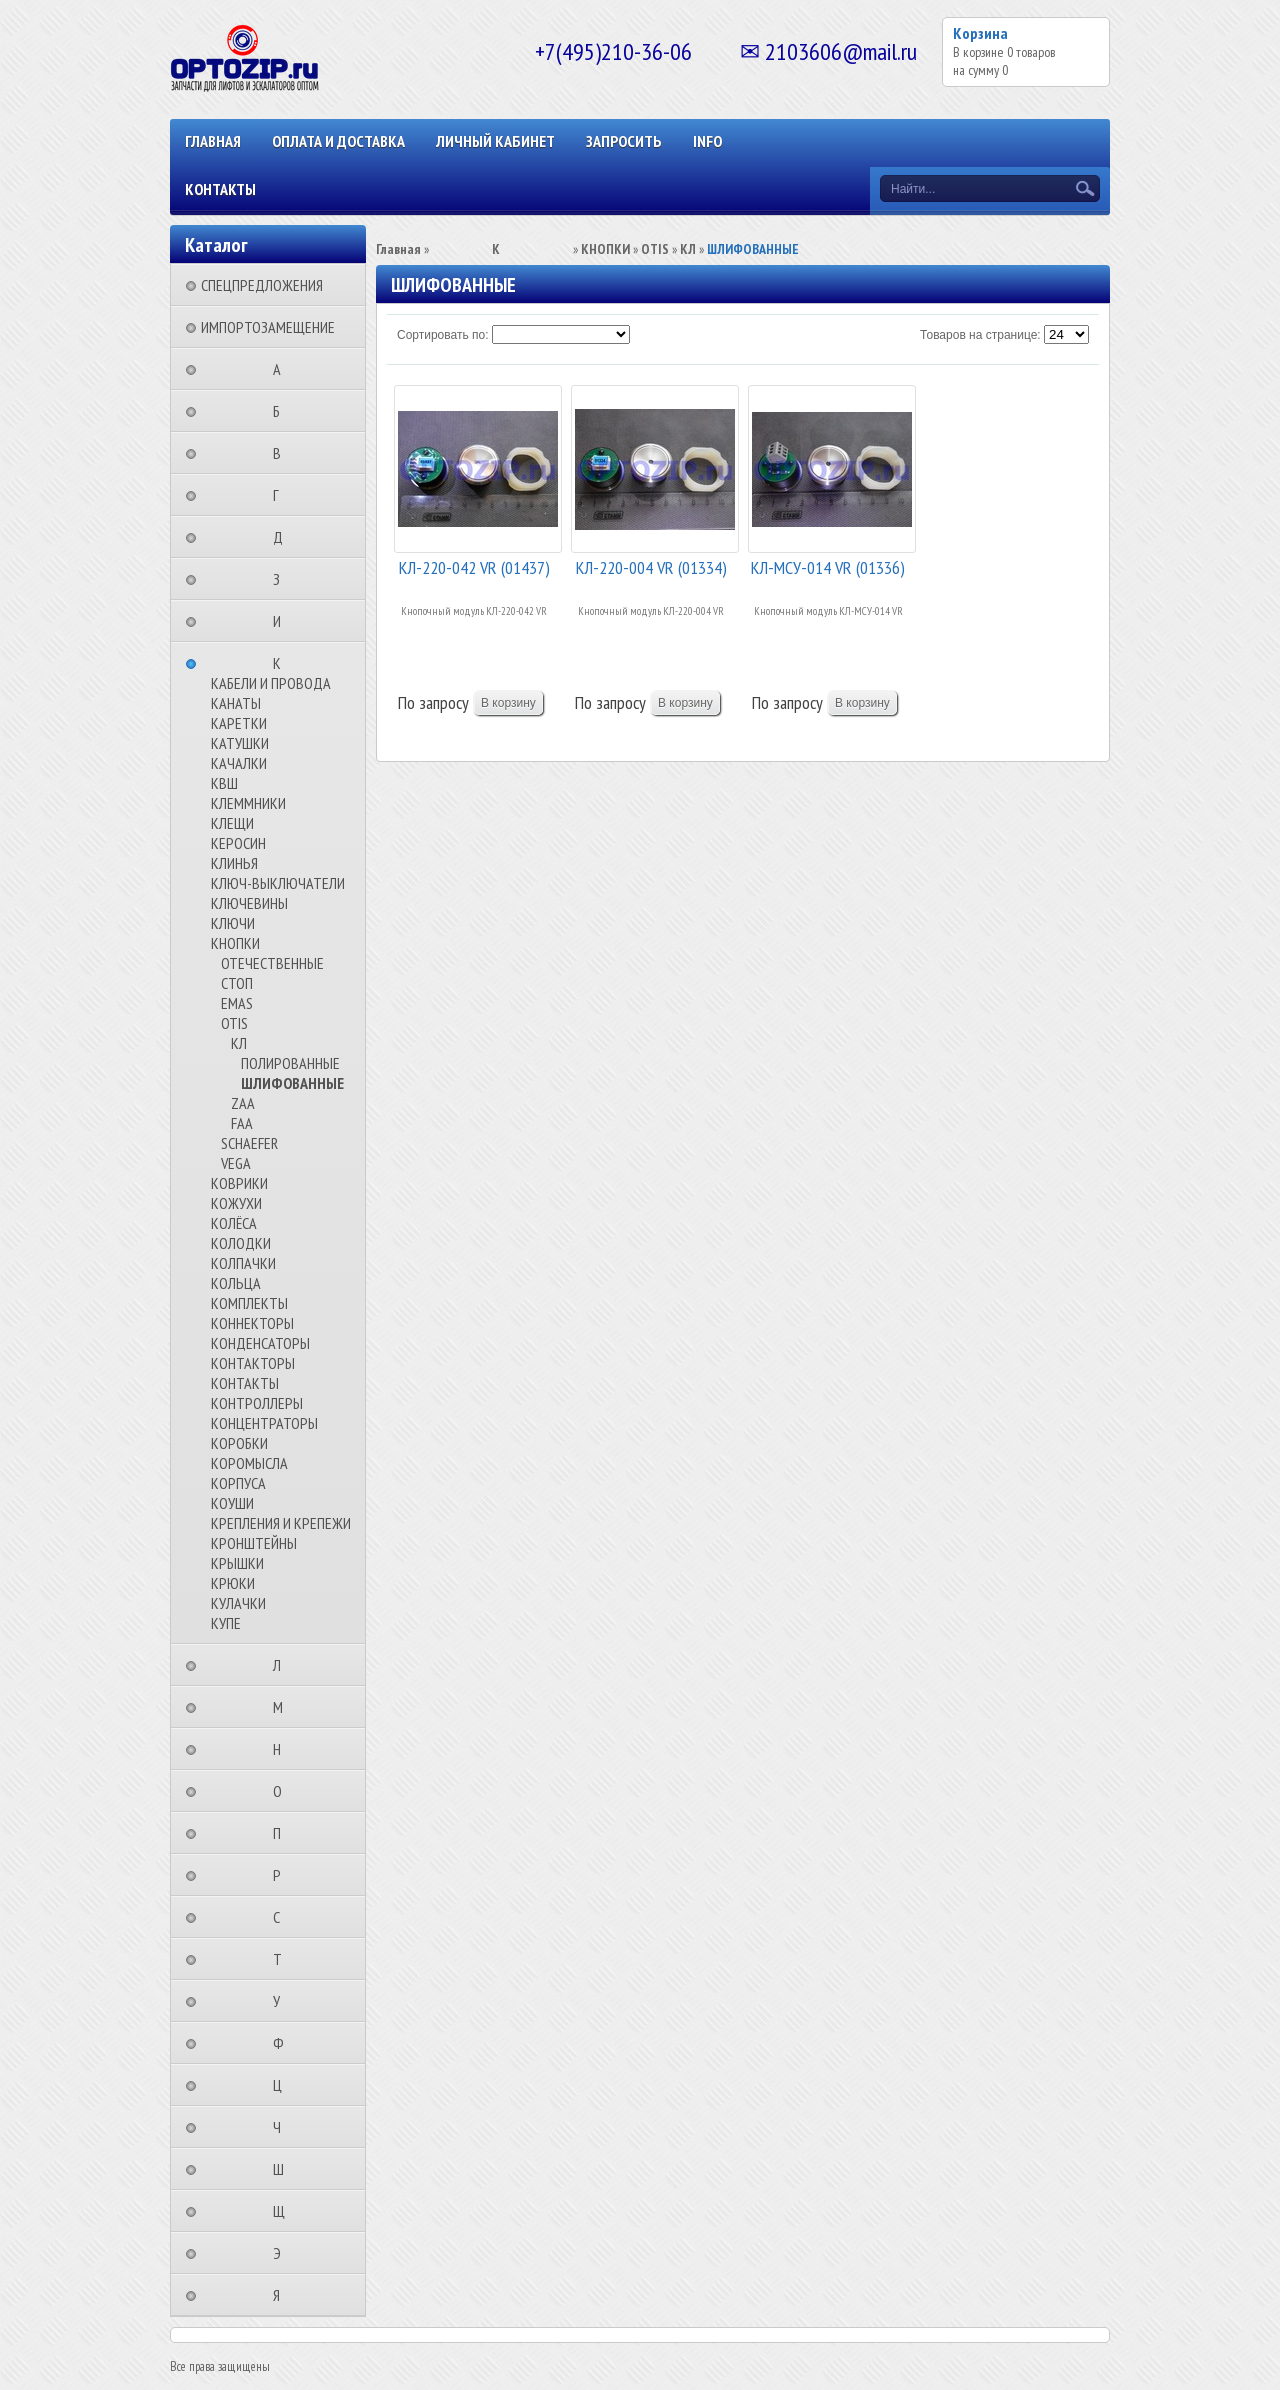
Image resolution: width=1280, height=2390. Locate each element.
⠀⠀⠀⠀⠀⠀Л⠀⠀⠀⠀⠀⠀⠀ (283, 1665)
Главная (213, 141)
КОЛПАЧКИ (243, 1263)
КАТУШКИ (240, 743)
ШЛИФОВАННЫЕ (292, 1083)
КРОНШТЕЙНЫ (254, 1543)
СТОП (237, 983)
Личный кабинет (495, 141)
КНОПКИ (235, 943)
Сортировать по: (443, 335)
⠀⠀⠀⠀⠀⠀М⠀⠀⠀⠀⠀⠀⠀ (284, 1707)
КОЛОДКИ (241, 1243)
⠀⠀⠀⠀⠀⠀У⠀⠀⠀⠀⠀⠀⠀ (282, 2001)
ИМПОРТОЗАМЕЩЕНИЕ (268, 327)
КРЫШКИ (237, 1563)
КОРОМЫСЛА (249, 1463)
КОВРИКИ (239, 1183)
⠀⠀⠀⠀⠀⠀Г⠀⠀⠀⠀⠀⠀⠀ (282, 495)
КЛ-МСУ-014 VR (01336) (828, 567)
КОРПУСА (238, 1483)
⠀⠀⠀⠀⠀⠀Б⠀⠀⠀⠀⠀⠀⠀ (282, 411)
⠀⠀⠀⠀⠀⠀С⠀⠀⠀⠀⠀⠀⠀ (282, 1917)
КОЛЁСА (234, 1223)
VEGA (236, 1163)
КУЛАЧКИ (238, 1603)
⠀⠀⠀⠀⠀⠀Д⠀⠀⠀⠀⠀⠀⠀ (284, 537)
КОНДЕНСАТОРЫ (260, 1343)
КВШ (224, 783)
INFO (707, 141)
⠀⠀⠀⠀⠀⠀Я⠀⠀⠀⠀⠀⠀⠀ (282, 2295)
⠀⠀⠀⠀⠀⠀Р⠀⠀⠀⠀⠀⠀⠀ (283, 1875)
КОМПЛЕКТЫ (249, 1303)
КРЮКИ (233, 1583)
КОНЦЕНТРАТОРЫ (264, 1423)
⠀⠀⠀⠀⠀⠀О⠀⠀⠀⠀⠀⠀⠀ (283, 1791)
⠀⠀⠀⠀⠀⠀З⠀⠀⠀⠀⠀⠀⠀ (282, 579)
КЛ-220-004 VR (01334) (651, 567)
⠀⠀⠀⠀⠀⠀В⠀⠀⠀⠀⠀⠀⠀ (283, 453)
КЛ (239, 1043)
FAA (242, 1123)
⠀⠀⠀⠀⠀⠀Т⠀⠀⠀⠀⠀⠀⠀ (283, 1959)
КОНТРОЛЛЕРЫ (257, 1403)
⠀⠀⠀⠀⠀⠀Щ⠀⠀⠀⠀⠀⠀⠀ (285, 2211)
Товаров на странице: (980, 335)
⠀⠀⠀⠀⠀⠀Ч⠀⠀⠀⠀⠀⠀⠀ (283, 2127)
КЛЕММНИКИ (248, 803)
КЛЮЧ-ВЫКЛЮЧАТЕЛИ (278, 883)
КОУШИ (232, 1503)
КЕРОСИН (238, 843)
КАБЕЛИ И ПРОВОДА (271, 683)
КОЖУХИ (236, 1203)
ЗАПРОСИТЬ (624, 141)
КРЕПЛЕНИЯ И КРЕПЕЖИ (281, 1523)
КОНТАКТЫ (220, 189)
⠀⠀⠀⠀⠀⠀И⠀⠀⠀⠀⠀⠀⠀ (283, 621)
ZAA (243, 1103)
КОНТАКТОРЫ (253, 1363)
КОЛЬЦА (236, 1283)
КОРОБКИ (239, 1443)
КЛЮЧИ (233, 923)
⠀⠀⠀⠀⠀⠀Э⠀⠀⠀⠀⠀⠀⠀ (283, 2253)
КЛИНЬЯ (234, 863)
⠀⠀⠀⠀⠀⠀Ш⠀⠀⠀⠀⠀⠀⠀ (284, 2169)
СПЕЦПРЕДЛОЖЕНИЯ (262, 285)
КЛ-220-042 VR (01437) (474, 567)
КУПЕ (226, 1623)
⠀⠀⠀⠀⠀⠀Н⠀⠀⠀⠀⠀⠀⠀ (283, 1749)
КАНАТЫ (236, 703)
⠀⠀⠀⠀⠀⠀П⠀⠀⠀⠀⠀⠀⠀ (283, 1833)
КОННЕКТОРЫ (252, 1323)
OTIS (234, 1023)
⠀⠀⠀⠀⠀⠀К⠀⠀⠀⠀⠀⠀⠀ (283, 663)
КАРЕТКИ (239, 723)
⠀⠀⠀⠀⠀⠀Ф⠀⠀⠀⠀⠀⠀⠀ (284, 2043)
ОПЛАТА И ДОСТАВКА (338, 141)
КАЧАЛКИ (239, 763)
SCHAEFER (249, 1143)
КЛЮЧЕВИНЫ (249, 903)
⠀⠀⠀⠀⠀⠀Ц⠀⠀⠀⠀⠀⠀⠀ (283, 2085)
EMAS (237, 1003)
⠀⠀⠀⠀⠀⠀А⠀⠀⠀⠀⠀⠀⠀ (283, 369)
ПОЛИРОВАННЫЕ (290, 1063)
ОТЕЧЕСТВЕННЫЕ (272, 963)
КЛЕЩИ (232, 823)
